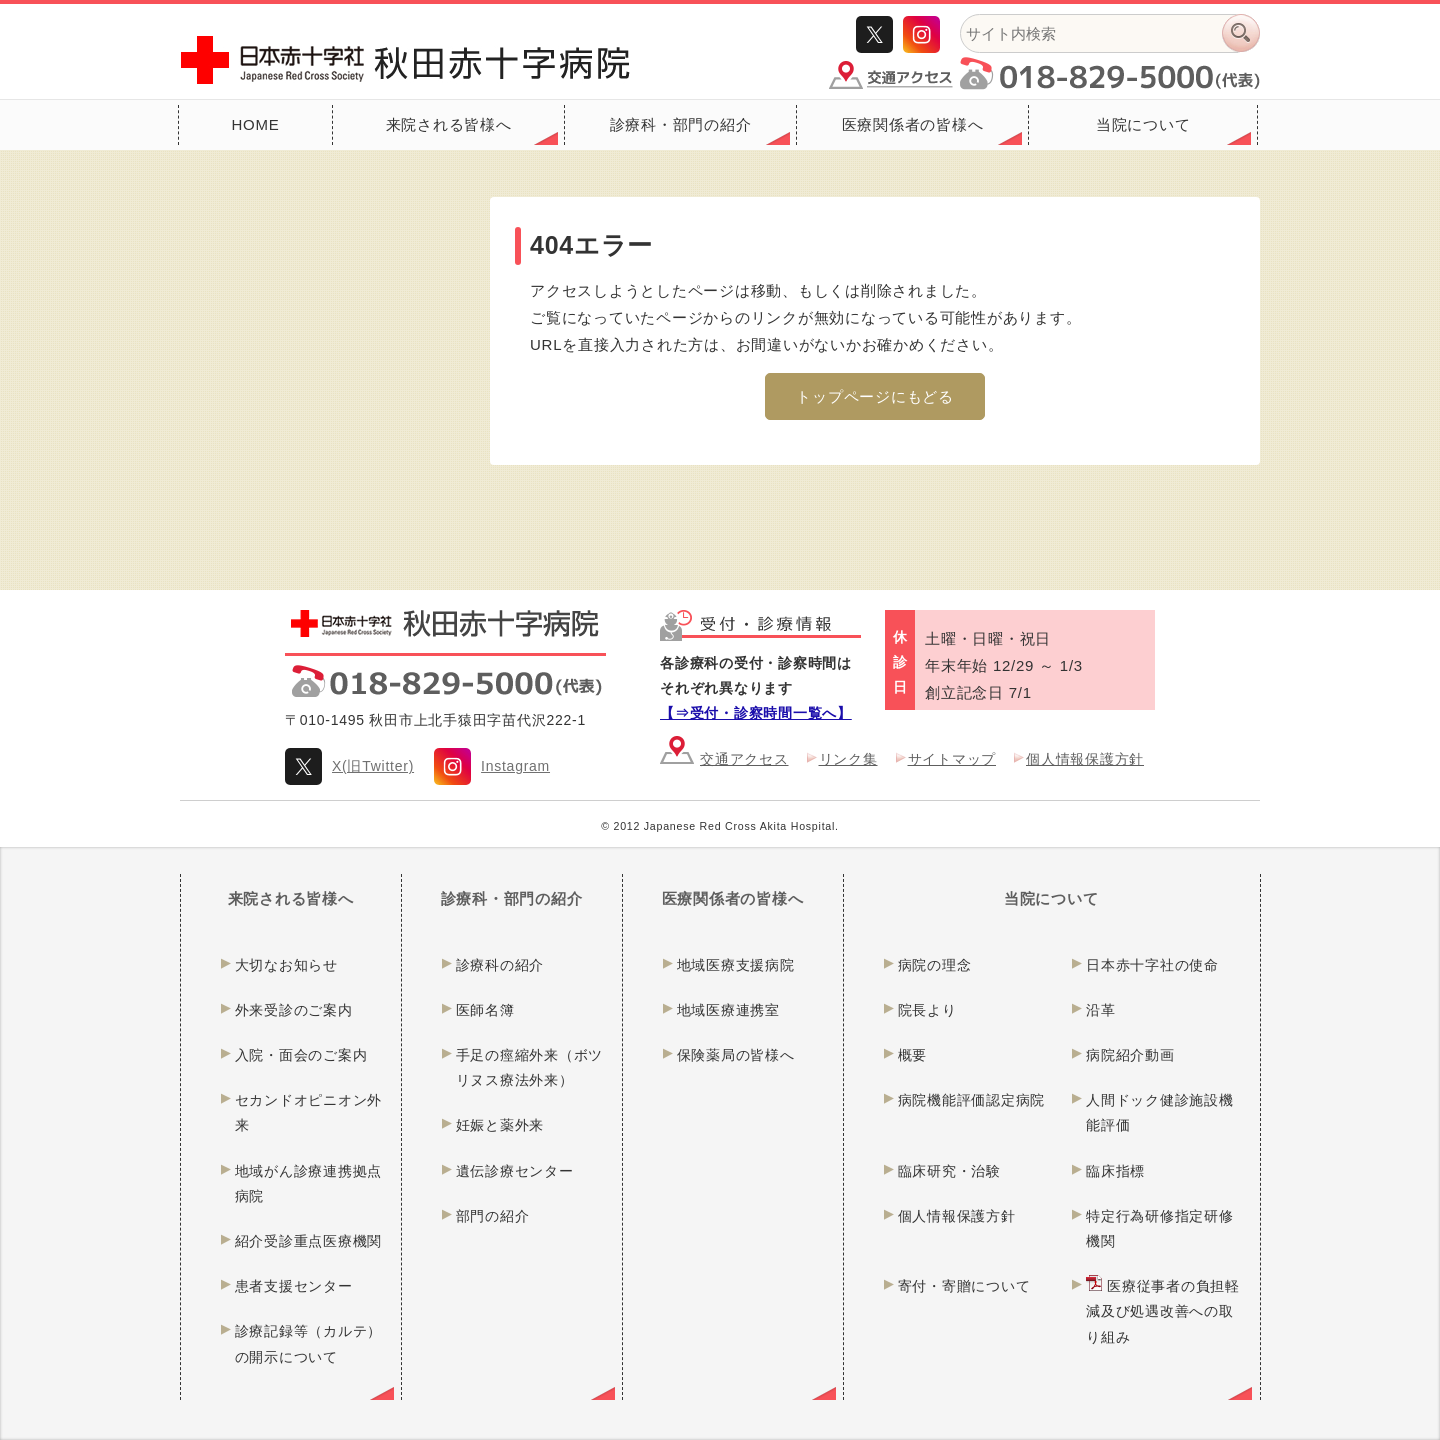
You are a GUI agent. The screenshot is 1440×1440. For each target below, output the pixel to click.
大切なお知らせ (286, 965)
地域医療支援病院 (736, 965)
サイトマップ (952, 759)
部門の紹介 (493, 1216)
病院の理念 (935, 965)
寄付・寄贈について (964, 1286)
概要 (913, 1055)
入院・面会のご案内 (301, 1055)
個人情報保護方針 (1085, 759)
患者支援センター (294, 1286)
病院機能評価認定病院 (972, 1100)
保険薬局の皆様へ (736, 1055)
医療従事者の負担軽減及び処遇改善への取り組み (1163, 1311)
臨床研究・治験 (949, 1171)
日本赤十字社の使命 (1152, 965)
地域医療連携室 (728, 1010)
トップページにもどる (875, 396)
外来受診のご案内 (294, 1010)
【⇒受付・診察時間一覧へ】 (756, 713)
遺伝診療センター (515, 1171)
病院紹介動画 (1130, 1055)
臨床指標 (1115, 1171)
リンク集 (848, 759)
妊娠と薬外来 (500, 1125)
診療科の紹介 (500, 965)
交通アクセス (744, 759)
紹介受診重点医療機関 (309, 1241)
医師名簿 (485, 1010)
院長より (927, 1010)
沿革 (1101, 1010)
